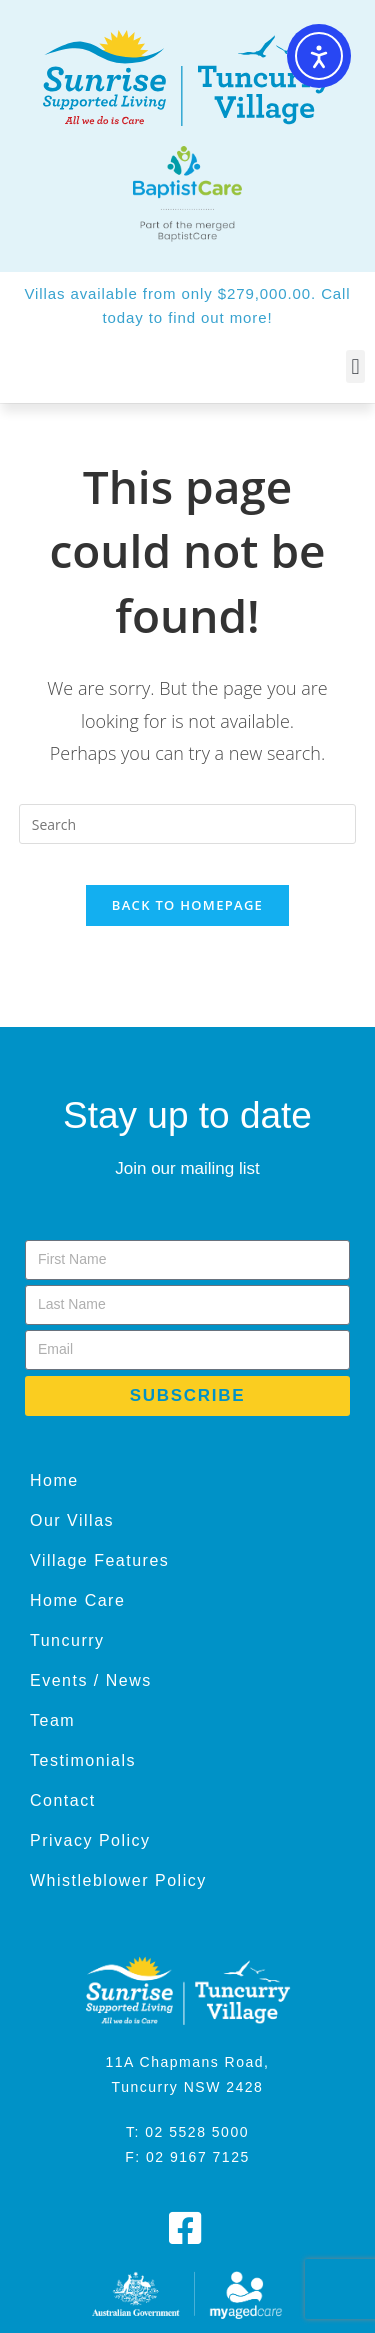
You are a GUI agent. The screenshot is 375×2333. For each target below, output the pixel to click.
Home (54, 1480)
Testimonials (83, 1760)
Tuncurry (67, 1640)
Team (52, 1720)
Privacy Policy (90, 1840)
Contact (63, 1800)
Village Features (99, 1560)
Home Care (77, 1600)
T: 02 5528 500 (183, 2132)
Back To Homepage (187, 905)
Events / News (91, 1680)
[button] (355, 366)
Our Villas (72, 1520)
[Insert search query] (188, 824)
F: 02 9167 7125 (187, 2157)
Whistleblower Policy (118, 1880)
